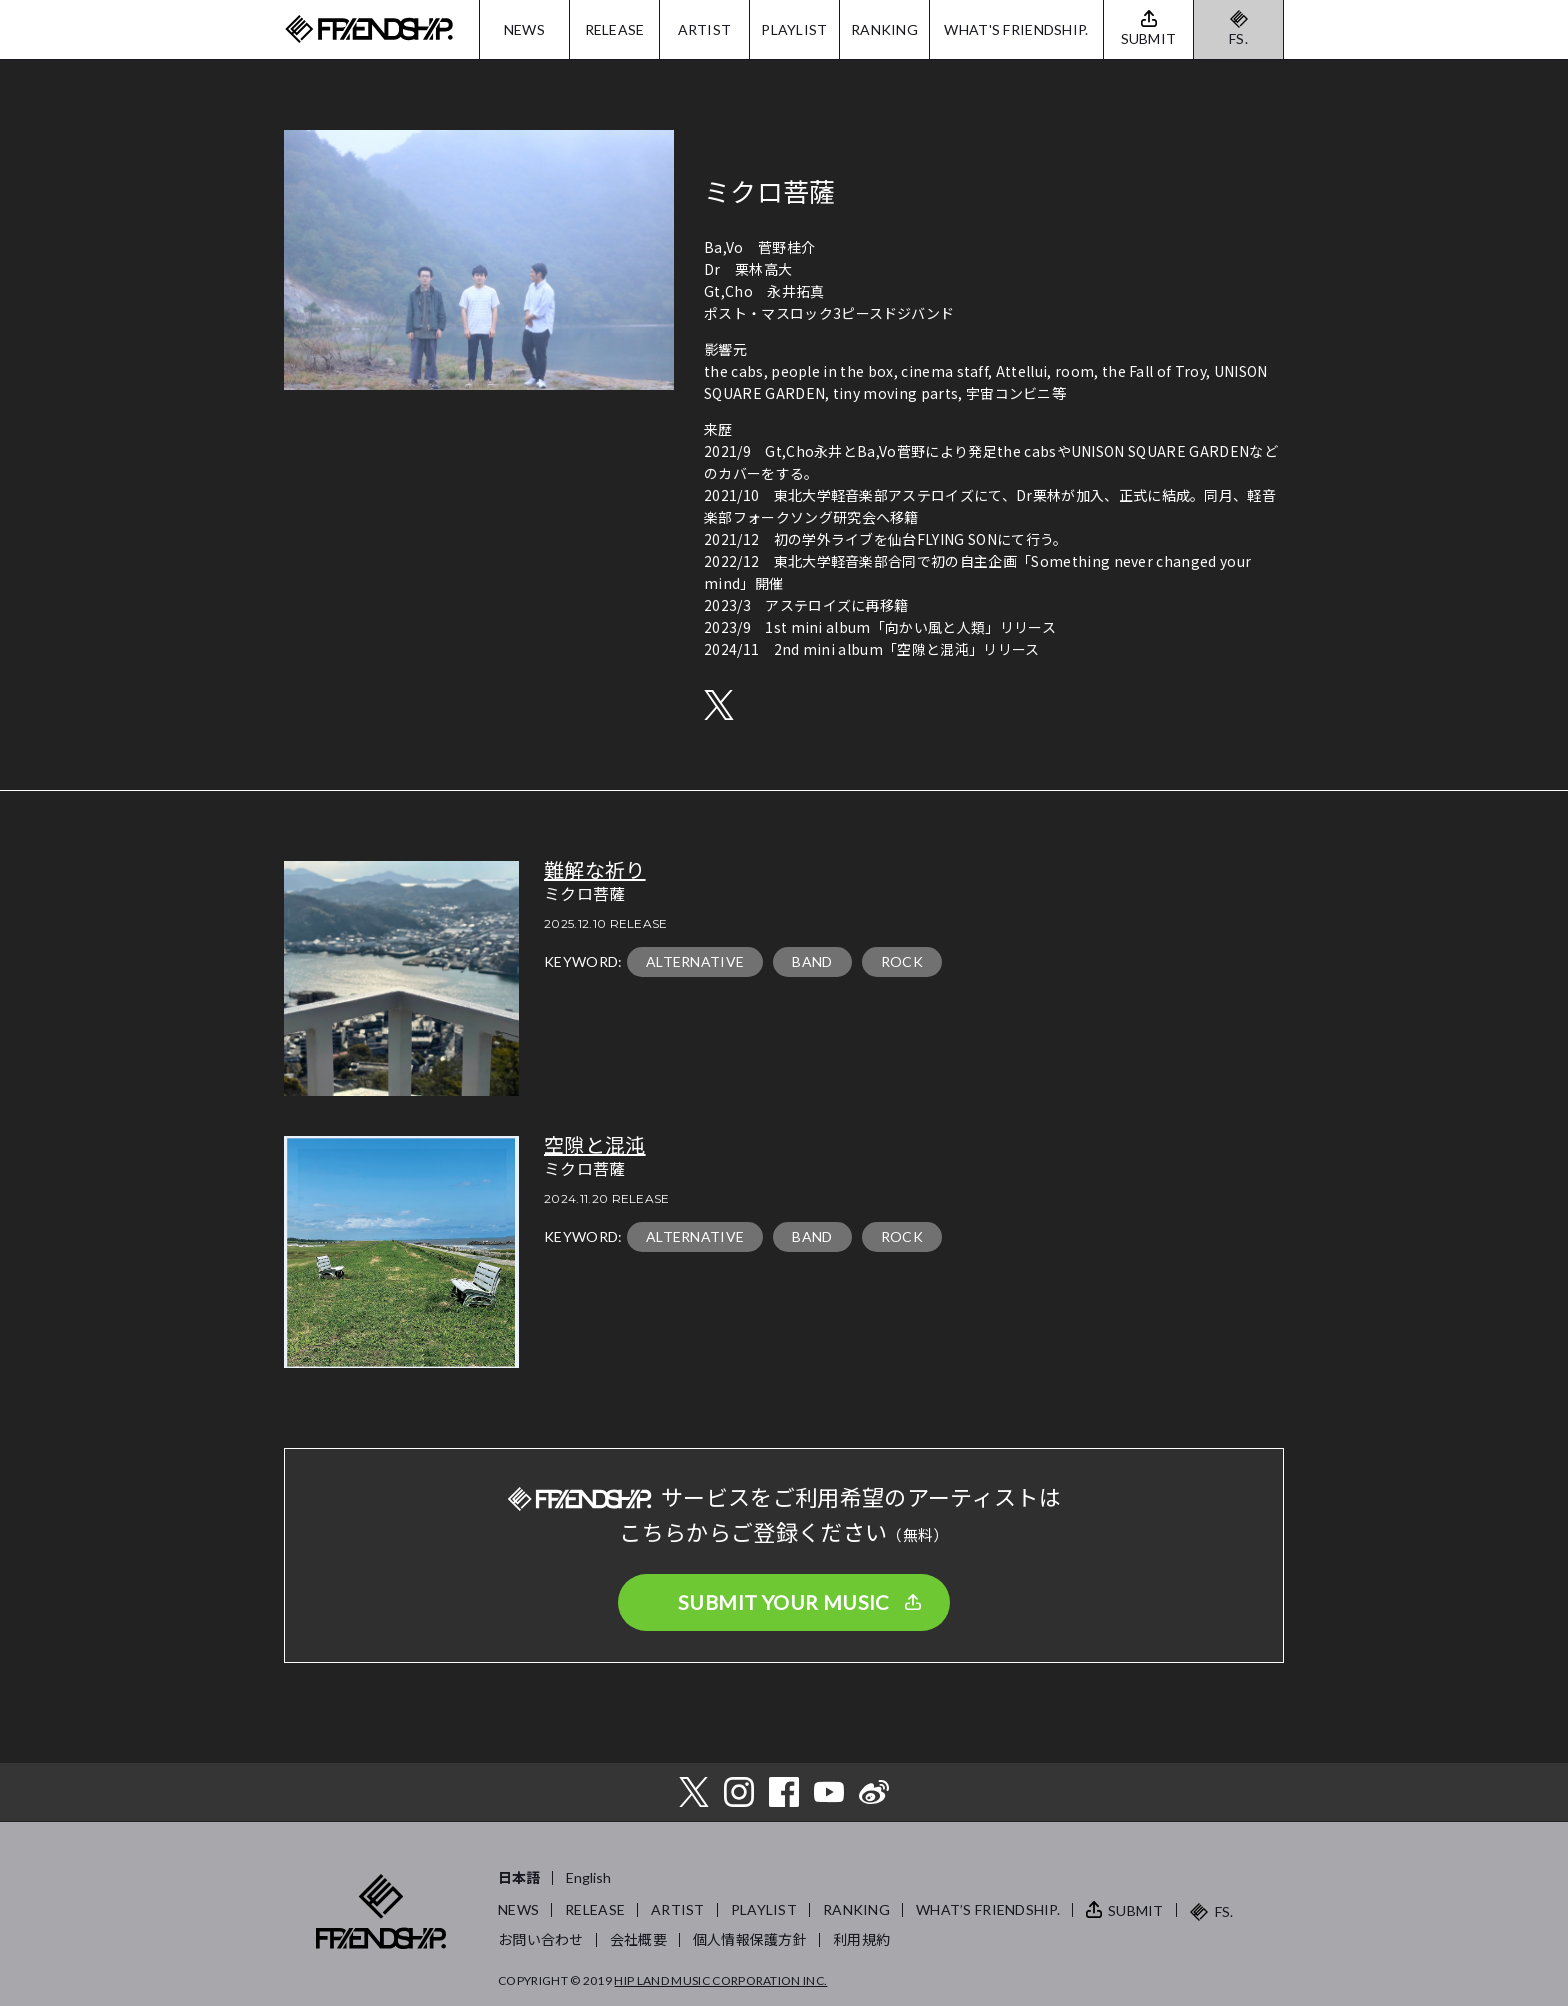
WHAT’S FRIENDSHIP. (988, 1909)
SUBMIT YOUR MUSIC (784, 1602)
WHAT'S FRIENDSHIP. (1016, 29)
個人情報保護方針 (750, 1939)
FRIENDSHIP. (369, 29)
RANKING (884, 29)
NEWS (524, 29)
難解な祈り (595, 871)
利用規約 (861, 1939)
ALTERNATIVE (695, 961)
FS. (1238, 38)
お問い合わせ (541, 1939)
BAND (812, 961)
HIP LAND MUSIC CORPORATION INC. (720, 1980)
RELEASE (615, 29)
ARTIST (705, 29)
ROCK (902, 961)
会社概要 (638, 1939)
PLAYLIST (794, 29)
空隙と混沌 (595, 1146)
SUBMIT (1136, 1910)
